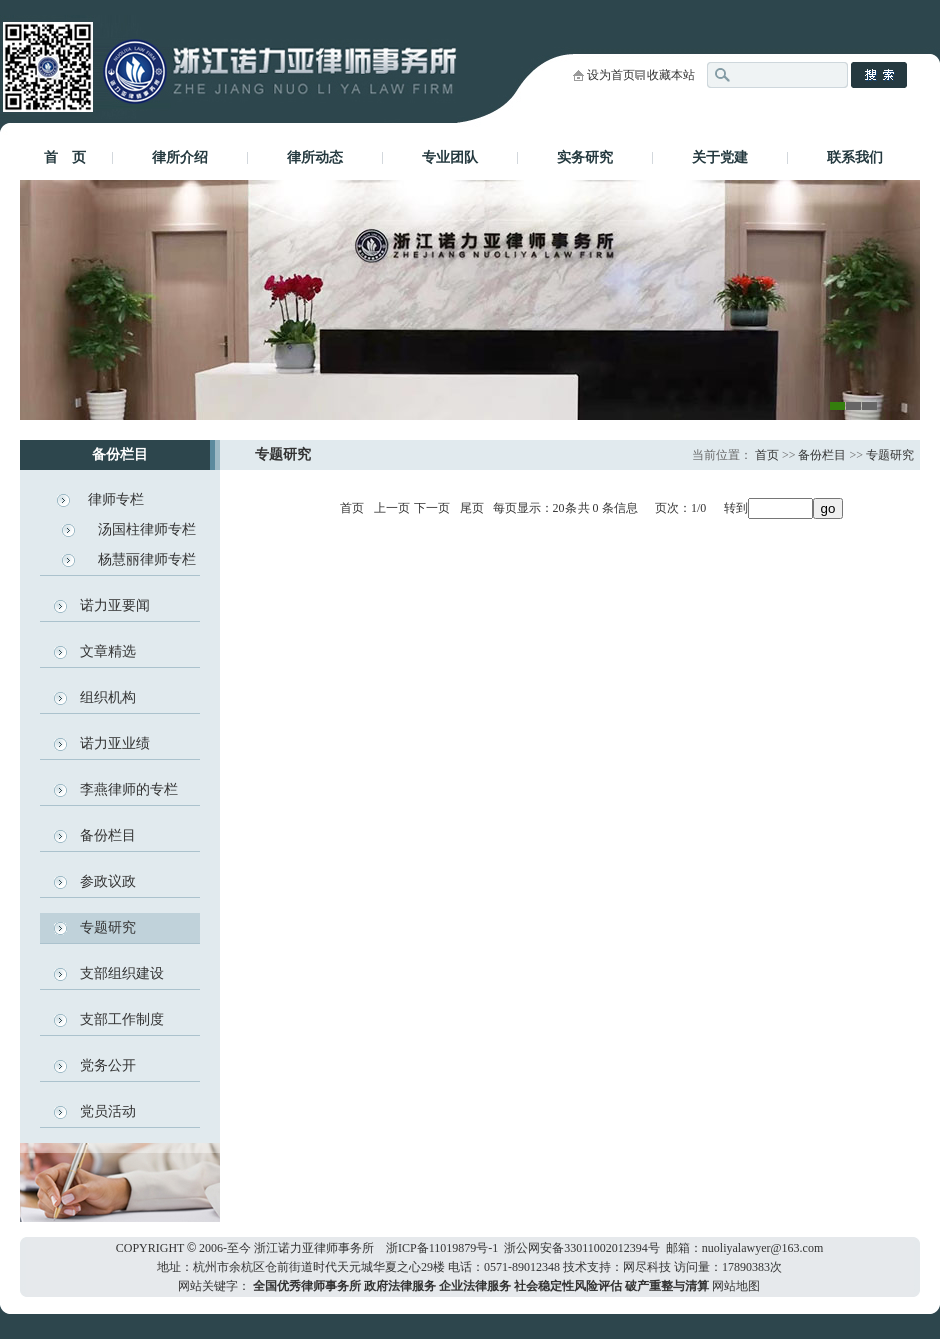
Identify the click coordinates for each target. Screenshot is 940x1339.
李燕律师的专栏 (129, 789)
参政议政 (108, 881)
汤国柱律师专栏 (147, 529)
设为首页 (611, 75)
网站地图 (736, 1286)
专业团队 (450, 157)
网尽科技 (647, 1267)
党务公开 (108, 1065)
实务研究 (585, 157)
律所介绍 (180, 157)
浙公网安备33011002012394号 (582, 1248)
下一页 (432, 508)
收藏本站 (671, 75)
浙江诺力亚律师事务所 (314, 1248)
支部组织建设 (122, 973)
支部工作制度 (122, 1019)
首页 (767, 455)
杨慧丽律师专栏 (147, 559)
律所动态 (315, 157)
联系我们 (855, 157)
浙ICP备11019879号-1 (442, 1248)
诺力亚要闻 (115, 605)
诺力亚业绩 (115, 743)
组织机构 (108, 697)
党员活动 (108, 1111)
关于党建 (720, 157)
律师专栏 (116, 499)
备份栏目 (108, 835)
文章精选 (108, 651)
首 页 (65, 157)
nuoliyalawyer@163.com (762, 1248)
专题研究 (108, 927)
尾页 (472, 508)
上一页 (392, 508)
